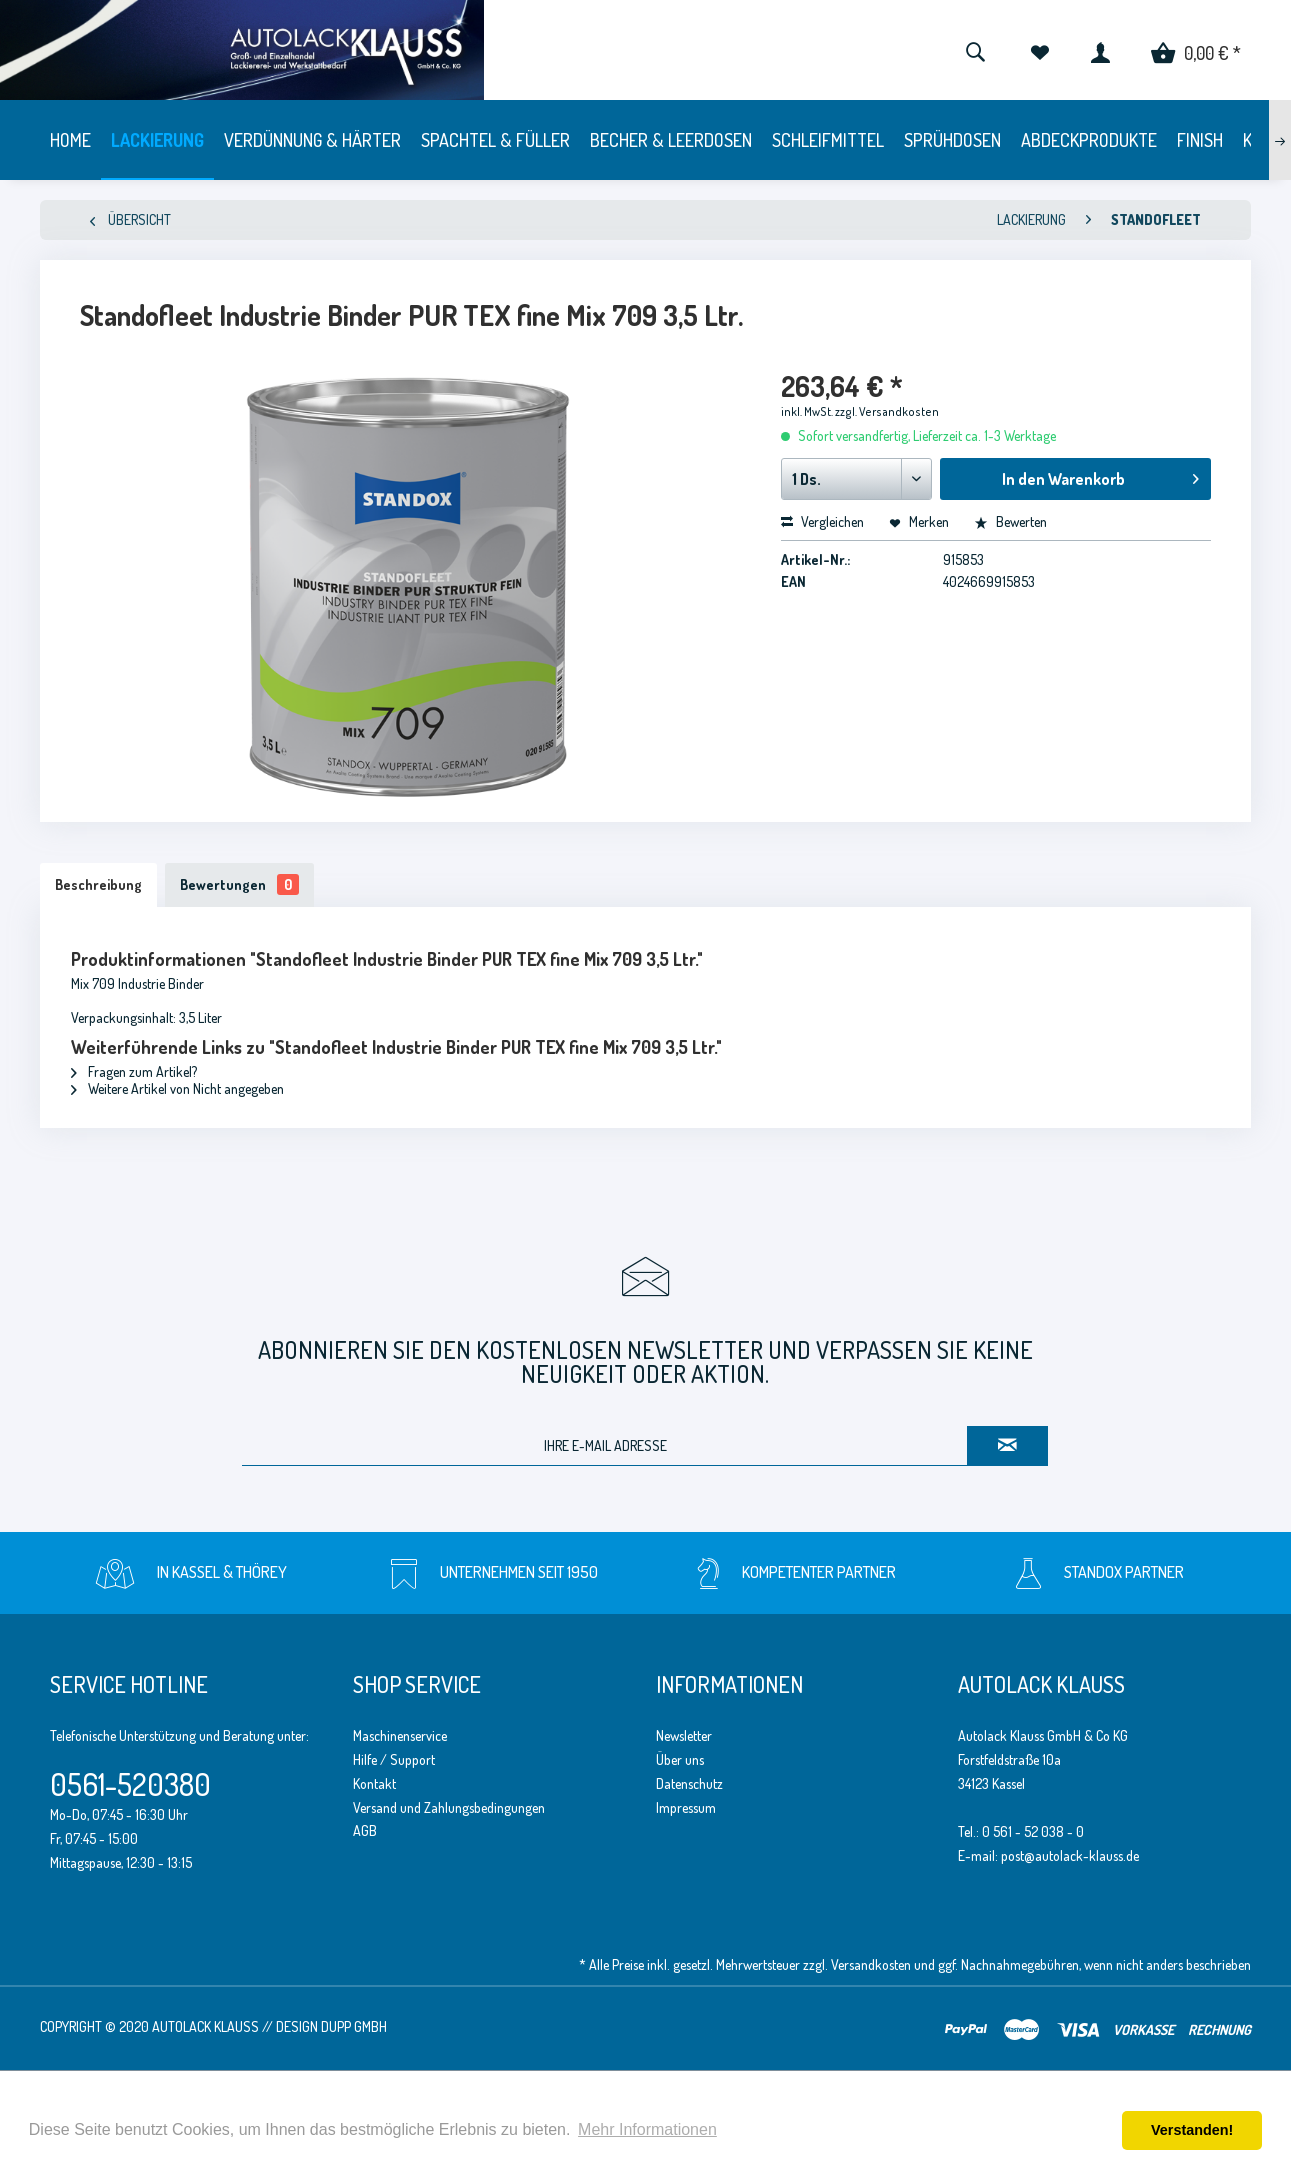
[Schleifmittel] (828, 140)
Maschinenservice (400, 1735)
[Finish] (1200, 140)
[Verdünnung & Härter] (312, 140)
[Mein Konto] (1100, 50)
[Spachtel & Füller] (495, 140)
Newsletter (684, 1735)
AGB (365, 1830)
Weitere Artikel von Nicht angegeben (177, 1088)
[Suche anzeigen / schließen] (975, 50)
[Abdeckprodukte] (1089, 140)
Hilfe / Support (394, 1759)
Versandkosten (871, 1964)
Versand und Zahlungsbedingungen (449, 1807)
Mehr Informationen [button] (647, 2129)
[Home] (70, 140)
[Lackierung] (157, 140)
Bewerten (1010, 521)
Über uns (680, 1759)
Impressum (686, 1807)
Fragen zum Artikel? (134, 1071)
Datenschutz (689, 1783)
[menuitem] (975, 50)
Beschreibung (98, 884)
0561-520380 (130, 1784)
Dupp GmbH (354, 2026)
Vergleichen (822, 521)
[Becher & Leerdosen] (671, 140)
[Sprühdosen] (952, 140)
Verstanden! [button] (1192, 2130)
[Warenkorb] (1196, 50)
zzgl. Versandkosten (887, 411)
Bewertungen (239, 884)
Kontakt (374, 1783)
